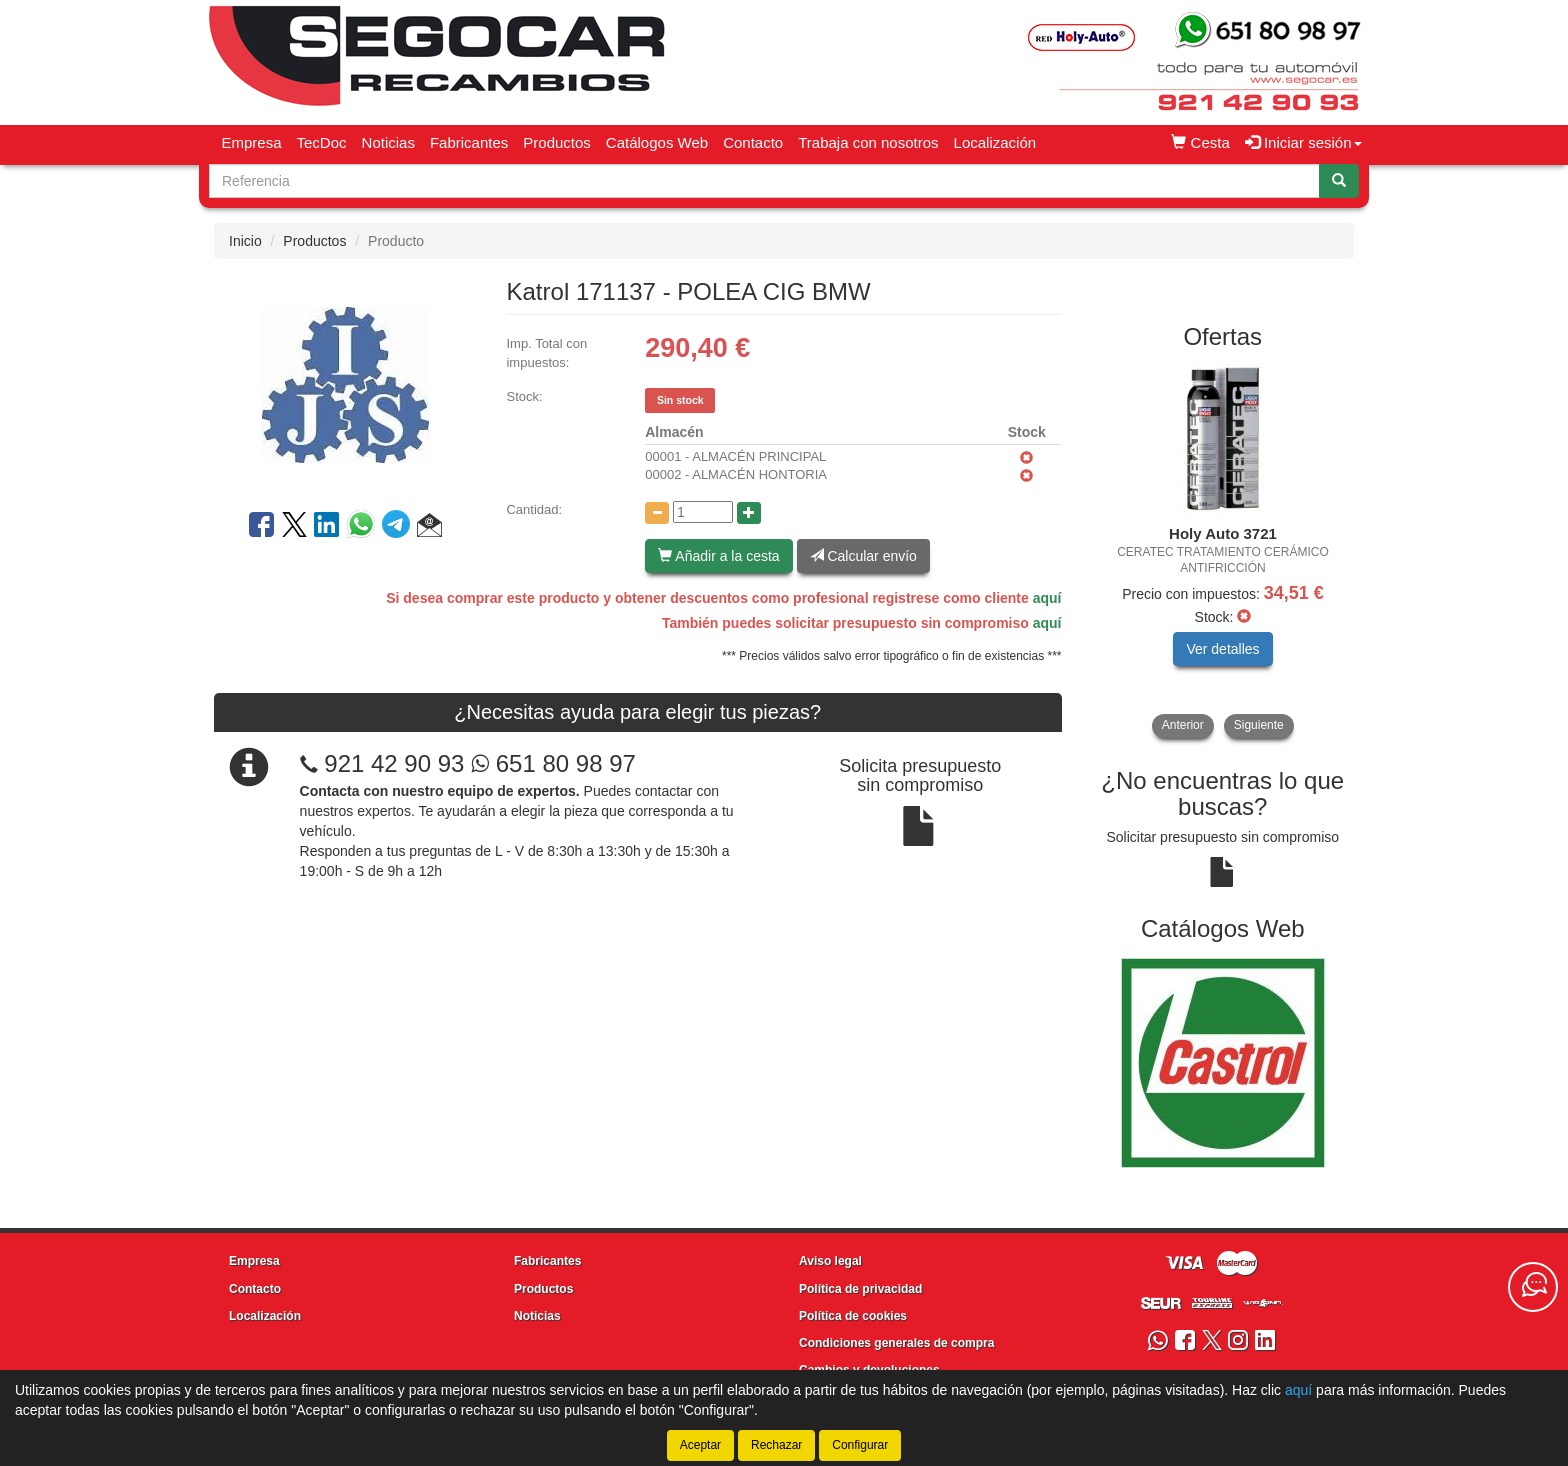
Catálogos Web (657, 142)
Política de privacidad (860, 1289)
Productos (557, 142)
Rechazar (776, 1445)
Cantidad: (534, 509)
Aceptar (700, 1445)
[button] (429, 528)
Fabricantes (469, 142)
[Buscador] (764, 181)
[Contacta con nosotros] (1533, 1287)
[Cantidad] (703, 512)
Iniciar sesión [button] (1303, 142)
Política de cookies (853, 1316)
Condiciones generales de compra (896, 1343)
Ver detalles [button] (1222, 649)
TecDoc (322, 142)
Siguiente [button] (1259, 725)
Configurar (860, 1445)
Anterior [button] (1183, 725)
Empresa (252, 142)
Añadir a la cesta (718, 556)
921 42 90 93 (394, 763)
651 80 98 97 (553, 763)
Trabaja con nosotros (868, 142)
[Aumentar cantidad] (749, 513)
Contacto (753, 142)
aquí (1047, 598)
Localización (995, 142)
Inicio (245, 241)
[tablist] (1223, 551)
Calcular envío (863, 556)
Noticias (388, 142)
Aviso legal (830, 1261)
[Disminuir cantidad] (657, 513)
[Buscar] (1339, 181)
